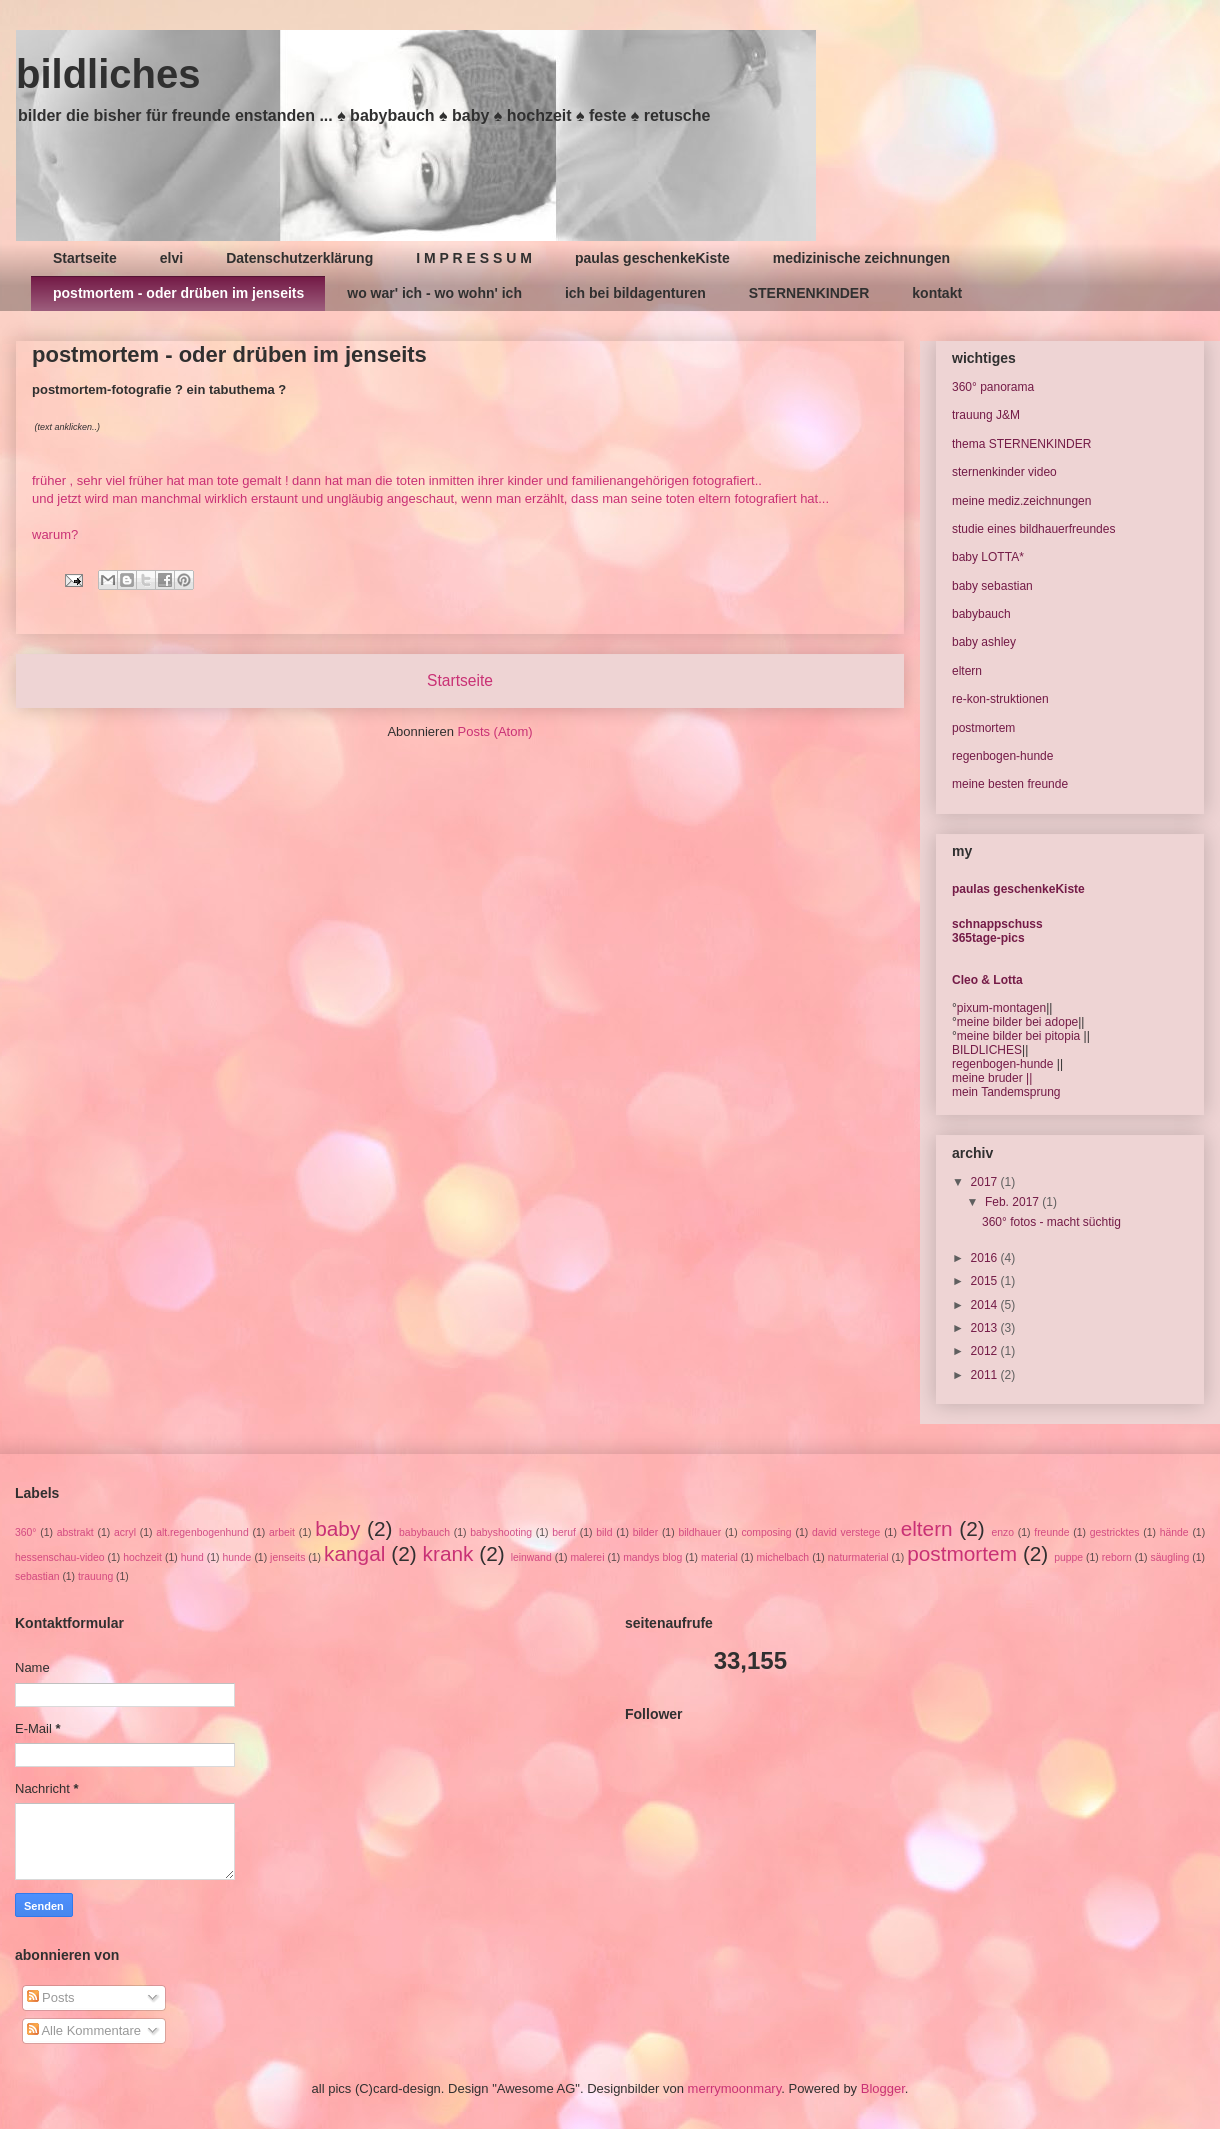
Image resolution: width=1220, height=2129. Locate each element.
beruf (564, 1532)
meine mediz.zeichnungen (1021, 501)
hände (1174, 1532)
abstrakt (75, 1532)
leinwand (531, 1557)
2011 (986, 1375)
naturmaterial (858, 1557)
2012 (986, 1351)
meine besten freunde (1010, 784)
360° (26, 1532)
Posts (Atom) (495, 731)
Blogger (883, 2088)
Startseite (85, 258)
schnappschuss (997, 924)
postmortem (983, 728)
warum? (55, 534)
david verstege (846, 1532)
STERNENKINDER (809, 293)
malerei (587, 1557)
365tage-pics (988, 938)
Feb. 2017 (1013, 1202)
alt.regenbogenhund (202, 1532)
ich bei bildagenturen (635, 293)
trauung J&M (986, 415)
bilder (645, 1532)
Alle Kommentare (84, 2030)
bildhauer (699, 1532)
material (719, 1557)
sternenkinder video (1004, 472)
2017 (986, 1182)
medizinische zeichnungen (861, 258)
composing (766, 1532)
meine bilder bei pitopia (1018, 1036)
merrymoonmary (735, 2088)
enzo (1002, 1532)
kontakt (937, 293)
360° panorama (993, 387)
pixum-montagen (1001, 1008)
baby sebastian (992, 586)
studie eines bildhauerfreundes (1033, 529)
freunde (1051, 1532)
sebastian (37, 1576)
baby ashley (984, 642)
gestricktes (1115, 1532)
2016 (986, 1258)
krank (448, 1553)
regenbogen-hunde (1002, 756)
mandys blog (652, 1557)
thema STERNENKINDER (1021, 444)
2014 (986, 1305)
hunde (236, 1557)
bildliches (108, 74)
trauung (95, 1576)
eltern (967, 671)
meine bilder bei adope (1017, 1022)
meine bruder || (992, 1078)
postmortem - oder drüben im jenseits (178, 293)
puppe (1068, 1557)
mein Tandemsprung (1006, 1092)
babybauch (981, 614)
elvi (171, 258)
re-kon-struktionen (1000, 699)
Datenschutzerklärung (299, 258)
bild (604, 1532)
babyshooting (501, 1532)
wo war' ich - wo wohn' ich (434, 293)
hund (192, 1557)
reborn (1117, 1557)
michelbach (783, 1557)
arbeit (282, 1532)
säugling (1170, 1557)
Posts (51, 1997)
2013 (986, 1328)
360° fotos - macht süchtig (1051, 1222)
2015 (986, 1281)
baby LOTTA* (988, 557)
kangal (354, 1553)
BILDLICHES (987, 1050)
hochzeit (142, 1557)
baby (337, 1528)
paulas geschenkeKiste (652, 258)
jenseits (287, 1557)
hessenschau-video (60, 1557)
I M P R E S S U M (474, 258)
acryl (125, 1532)
